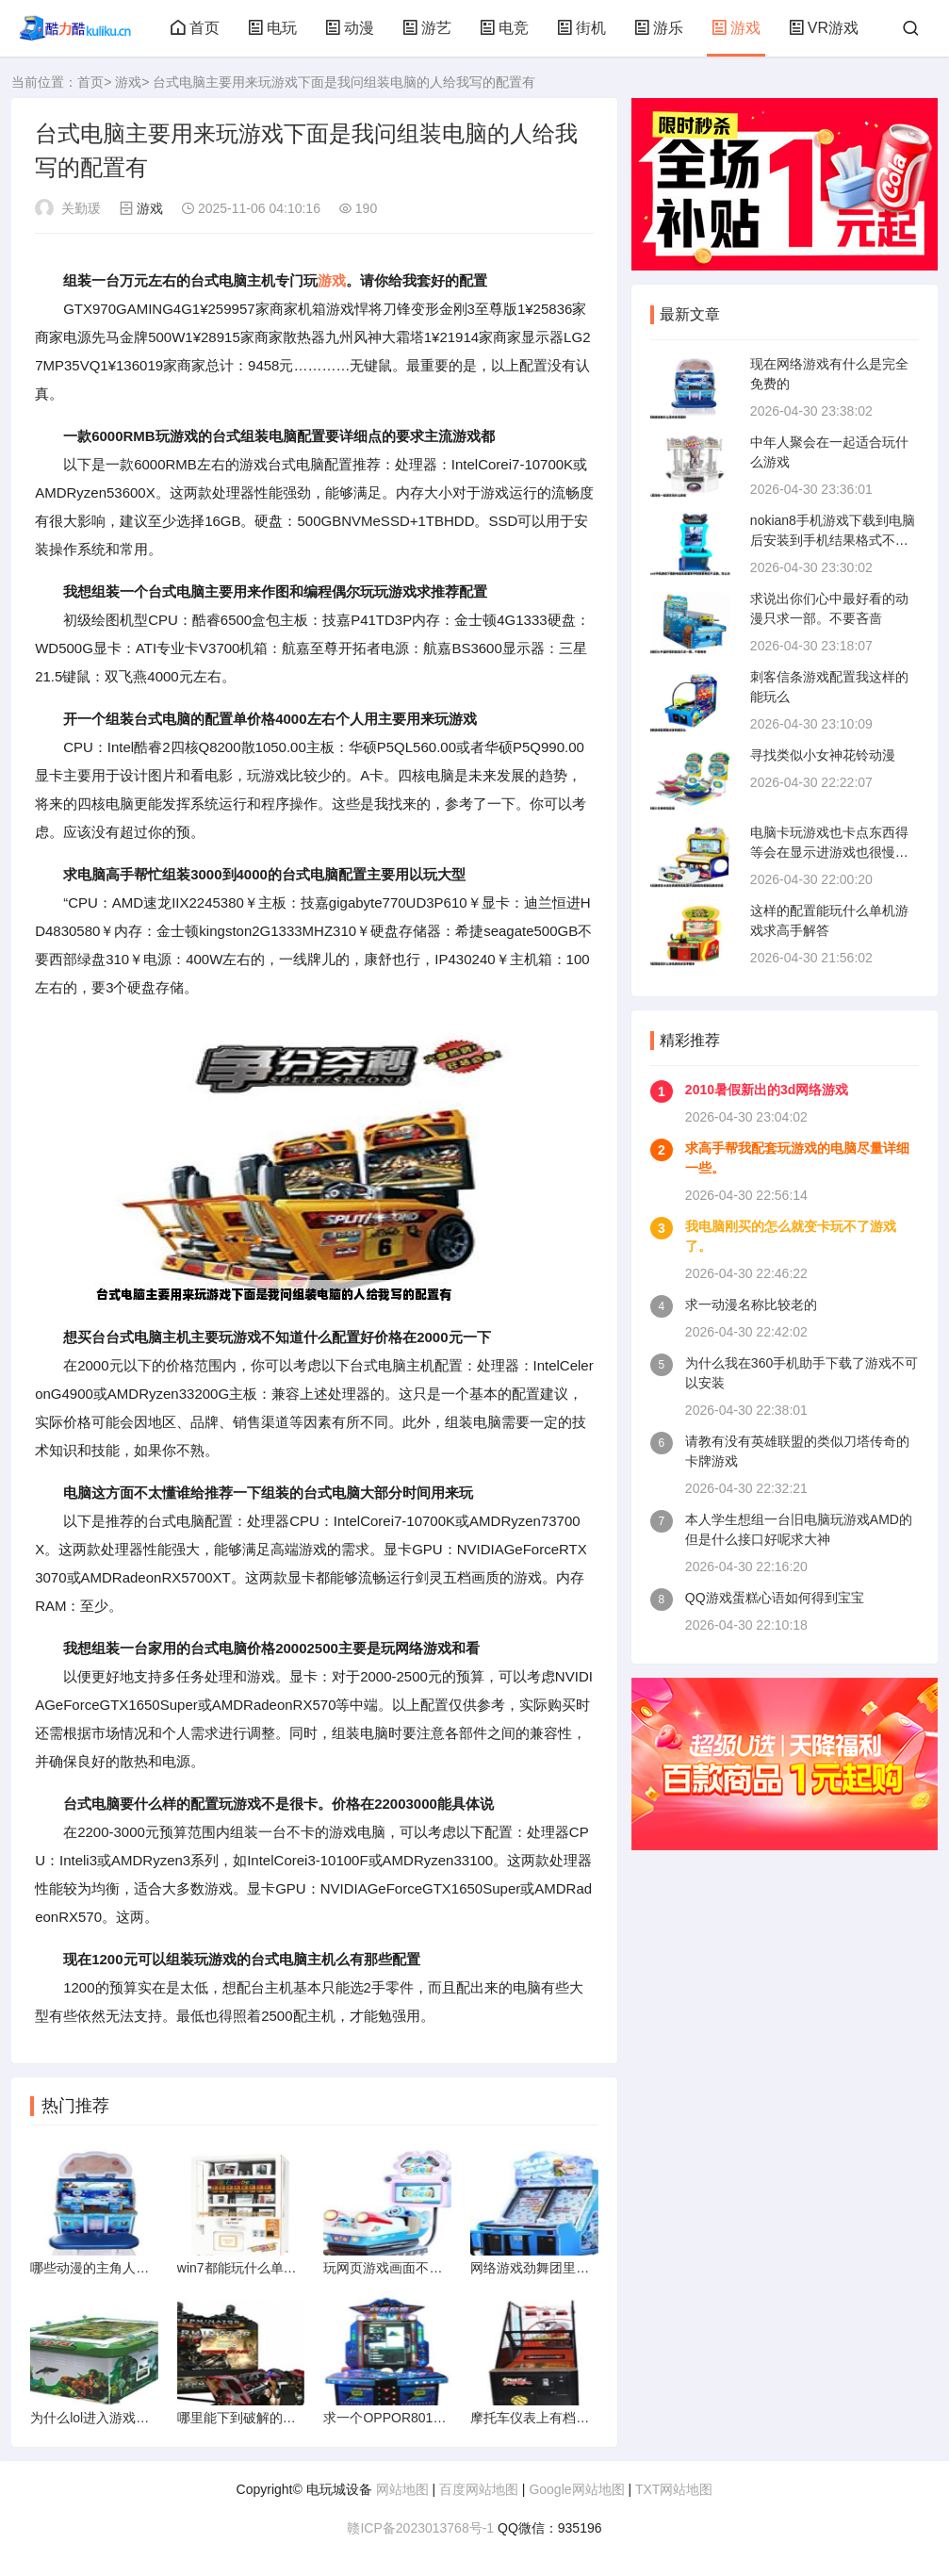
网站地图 (402, 2489)
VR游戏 (824, 28)
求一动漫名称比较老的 (751, 1304)
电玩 (272, 28)
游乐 (658, 28)
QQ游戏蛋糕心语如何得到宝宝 (774, 1597)
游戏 (736, 28)
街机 (581, 28)
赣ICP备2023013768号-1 (420, 2527)
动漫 (349, 28)
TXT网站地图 (673, 2489)
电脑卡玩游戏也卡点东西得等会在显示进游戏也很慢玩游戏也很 (829, 852)
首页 (195, 28)
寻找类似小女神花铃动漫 (822, 755)
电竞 (504, 28)
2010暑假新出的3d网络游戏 (766, 1089)
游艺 (426, 28)
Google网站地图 (576, 2489)
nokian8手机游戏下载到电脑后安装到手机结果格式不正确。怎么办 (832, 540)
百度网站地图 (478, 2489)
